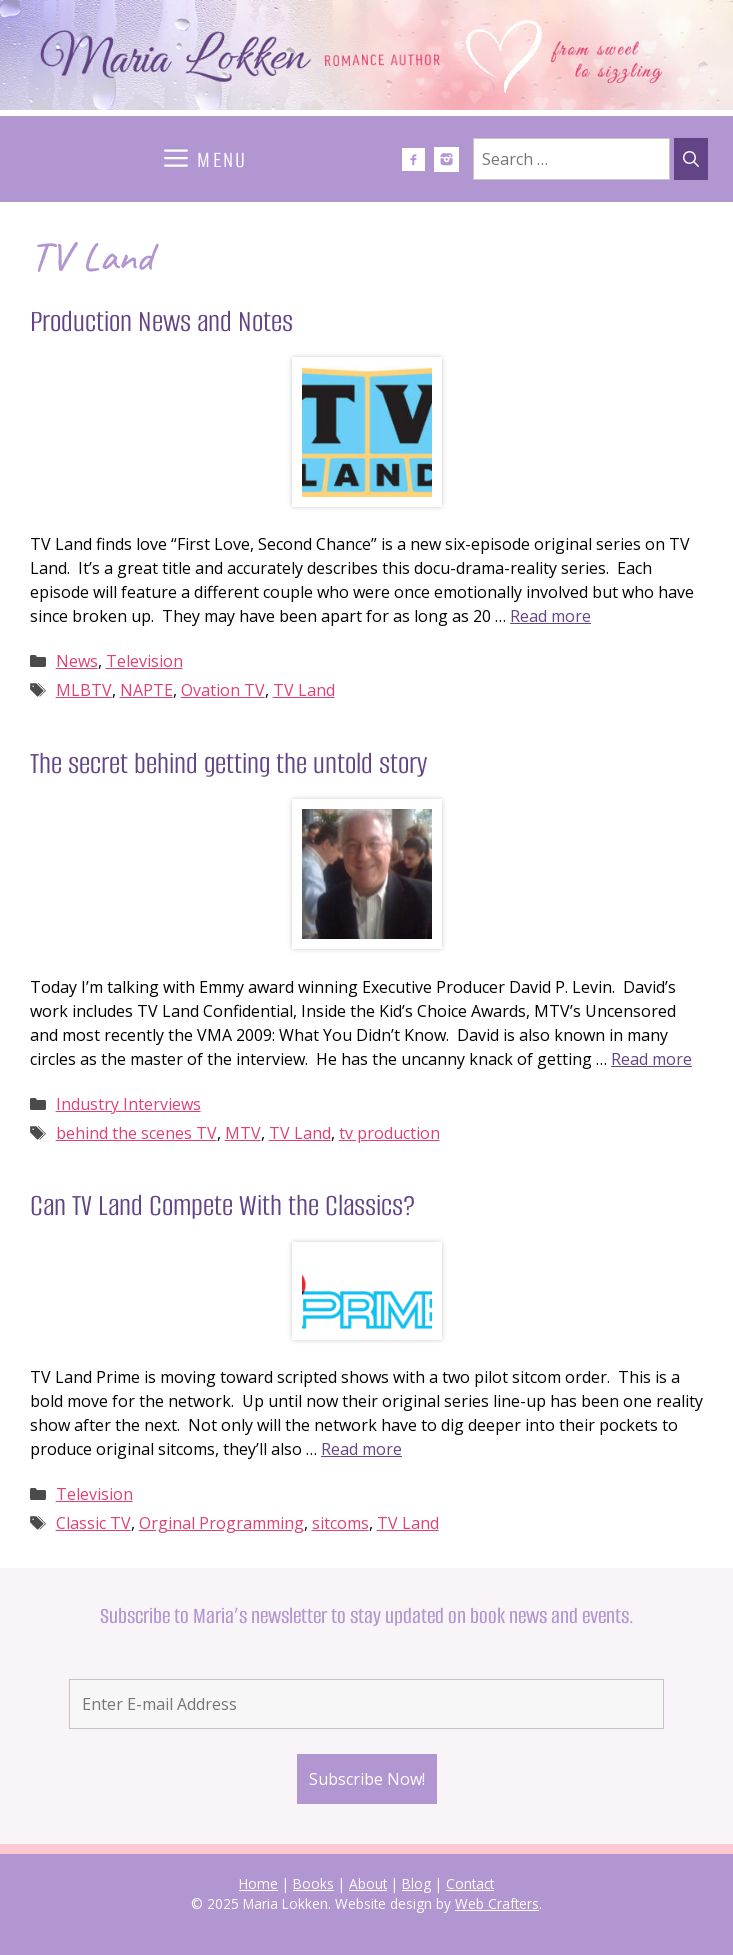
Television (144, 661)
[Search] (691, 159)
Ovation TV (223, 690)
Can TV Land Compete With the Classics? (222, 1205)
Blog (416, 1883)
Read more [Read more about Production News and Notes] (550, 616)
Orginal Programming (221, 1523)
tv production (389, 1133)
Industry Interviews (128, 1104)
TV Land (304, 690)
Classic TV (93, 1523)
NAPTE (146, 690)
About (368, 1883)
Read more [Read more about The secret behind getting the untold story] (651, 1059)
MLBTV (84, 690)
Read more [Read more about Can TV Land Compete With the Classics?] (361, 1449)
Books (313, 1883)
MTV (243, 1133)
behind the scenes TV (136, 1133)
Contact (470, 1883)
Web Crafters (497, 1903)
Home (258, 1883)
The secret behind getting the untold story (228, 763)
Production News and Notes (161, 321)
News (77, 661)
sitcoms (340, 1523)
